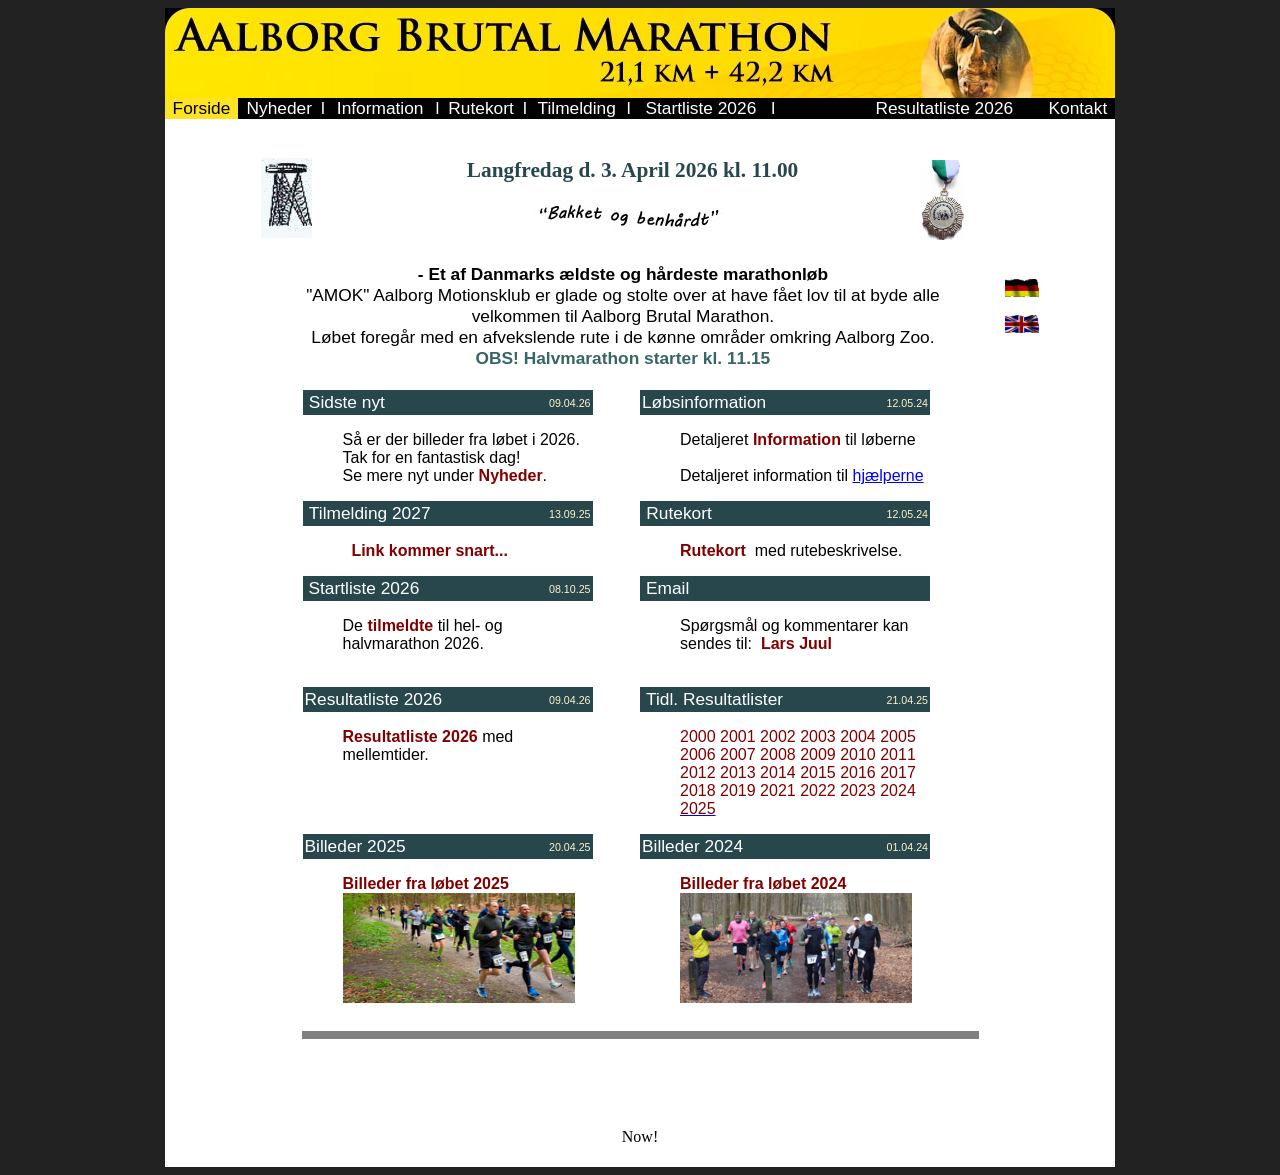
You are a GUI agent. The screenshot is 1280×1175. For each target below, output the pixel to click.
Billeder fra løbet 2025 (426, 883)
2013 (738, 772)
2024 (898, 790)
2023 (858, 790)
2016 (858, 772)
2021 (778, 790)
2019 (738, 790)
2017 (898, 772)
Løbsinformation (704, 402)
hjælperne (888, 475)
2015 (818, 772)
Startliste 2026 (701, 108)
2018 (698, 790)
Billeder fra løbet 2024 (763, 883)
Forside (202, 108)
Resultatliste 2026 (944, 108)
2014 (778, 772)
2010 (858, 754)
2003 (818, 736)
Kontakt (1077, 108)
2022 (818, 790)
